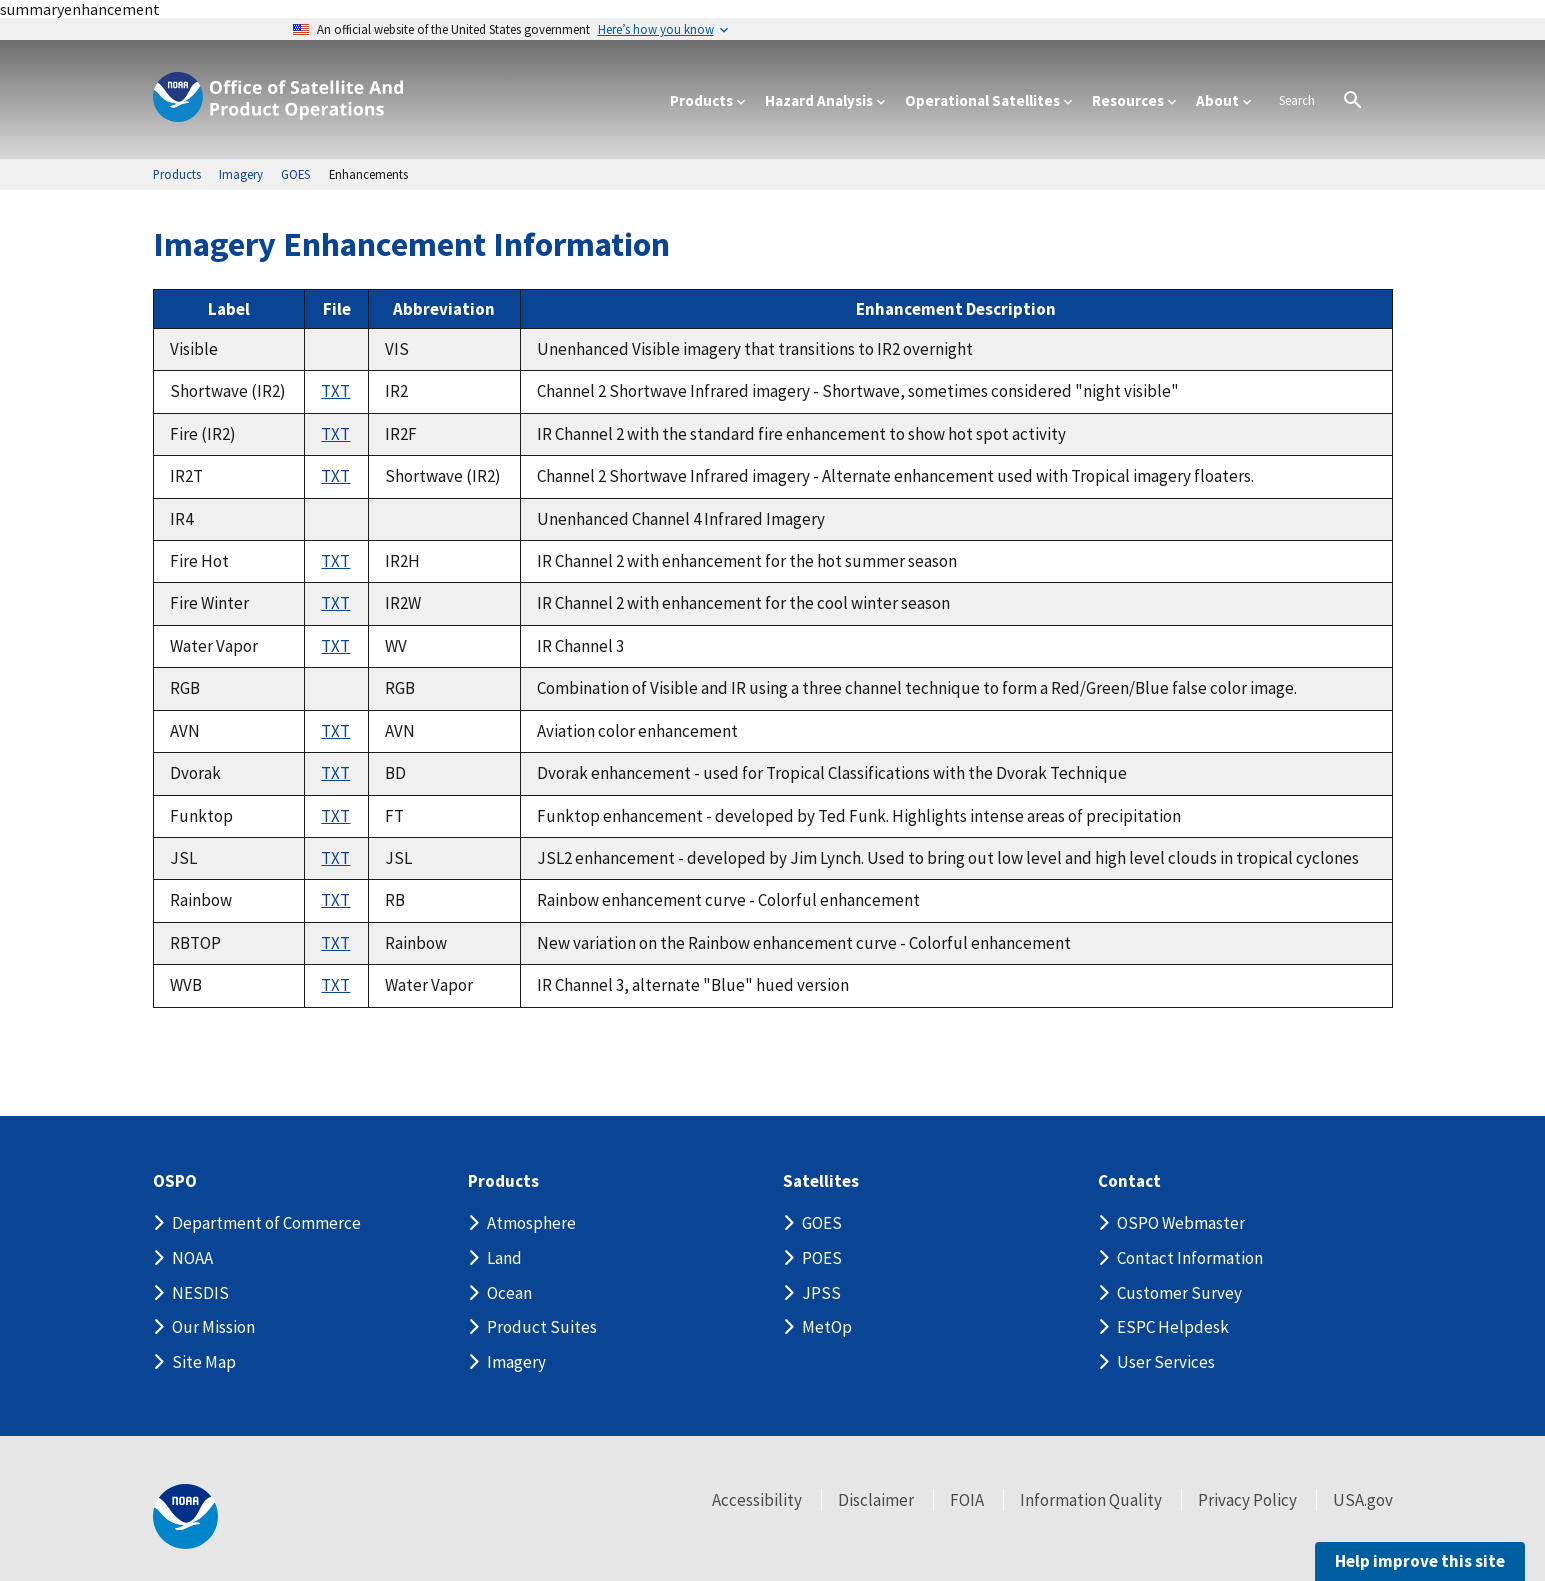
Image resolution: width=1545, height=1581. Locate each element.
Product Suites (542, 1327)
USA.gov (1363, 1500)
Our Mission (213, 1327)
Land (504, 1258)
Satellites (821, 1181)
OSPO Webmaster (1181, 1223)
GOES (822, 1223)
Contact (1129, 1181)
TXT (335, 391)
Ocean (509, 1293)
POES (822, 1258)
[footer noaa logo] (185, 1516)
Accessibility (757, 1500)
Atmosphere (531, 1223)
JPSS (821, 1293)
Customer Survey (1179, 1293)
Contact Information (1190, 1258)
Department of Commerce (266, 1223)
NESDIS (200, 1293)
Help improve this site (1420, 1561)
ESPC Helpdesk (1173, 1327)
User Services (1166, 1362)
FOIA (967, 1500)
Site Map (204, 1362)
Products (503, 1181)
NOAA (192, 1258)
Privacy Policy (1247, 1500)
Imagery (516, 1362)
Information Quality (1091, 1500)
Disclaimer (876, 1500)
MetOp (827, 1327)
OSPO (175, 1181)
